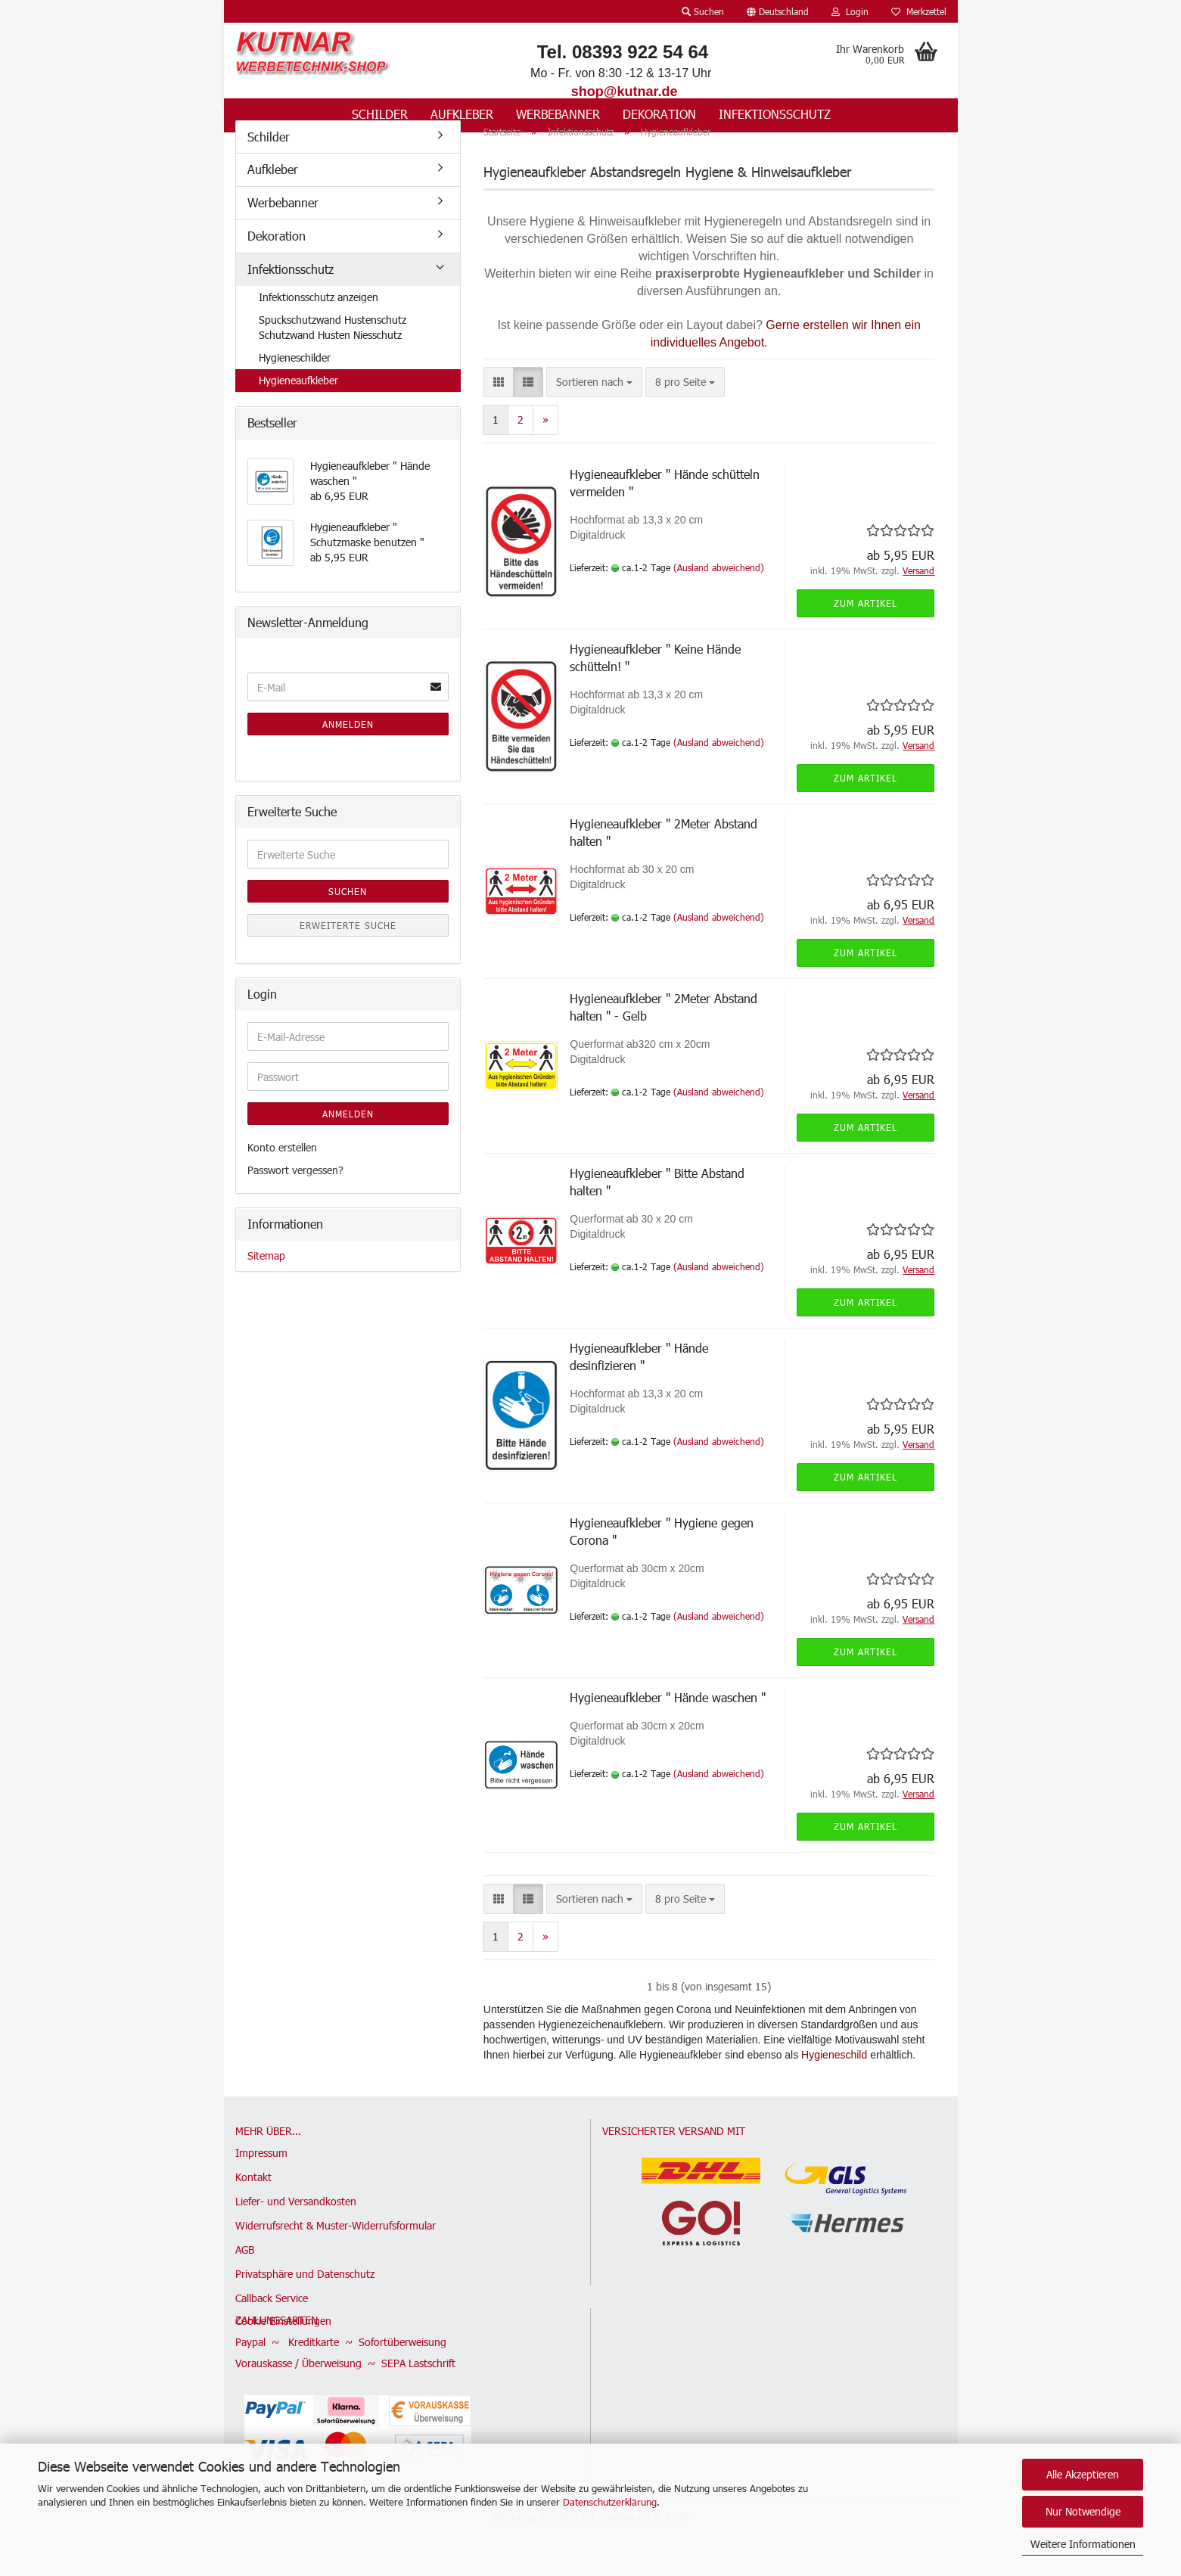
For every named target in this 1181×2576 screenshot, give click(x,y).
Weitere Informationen (1083, 2544)
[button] (777, 11)
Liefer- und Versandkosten (295, 2221)
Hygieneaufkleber (298, 400)
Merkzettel (918, 11)
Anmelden (348, 744)
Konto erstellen (282, 1168)
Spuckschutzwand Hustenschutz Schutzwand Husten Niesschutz (332, 347)
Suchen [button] (703, 11)
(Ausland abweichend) (718, 587)
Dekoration (659, 114)
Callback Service (271, 2318)
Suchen (347, 912)
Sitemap (266, 1275)
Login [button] (850, 11)
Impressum (261, 2173)
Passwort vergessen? (295, 1190)
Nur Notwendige (1083, 2511)
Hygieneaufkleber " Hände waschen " (668, 1718)
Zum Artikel (865, 623)
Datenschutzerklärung (610, 2502)
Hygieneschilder (295, 377)
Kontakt (253, 2197)
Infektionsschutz (775, 114)
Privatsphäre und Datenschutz (305, 2294)
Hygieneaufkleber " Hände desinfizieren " (639, 1377)
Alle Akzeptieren (1082, 2474)
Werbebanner (558, 114)
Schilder (380, 114)
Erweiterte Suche (348, 946)
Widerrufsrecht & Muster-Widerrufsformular (335, 2246)
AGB (244, 2270)
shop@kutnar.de (624, 91)
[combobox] (594, 402)
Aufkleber (461, 114)
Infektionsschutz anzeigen (318, 316)
